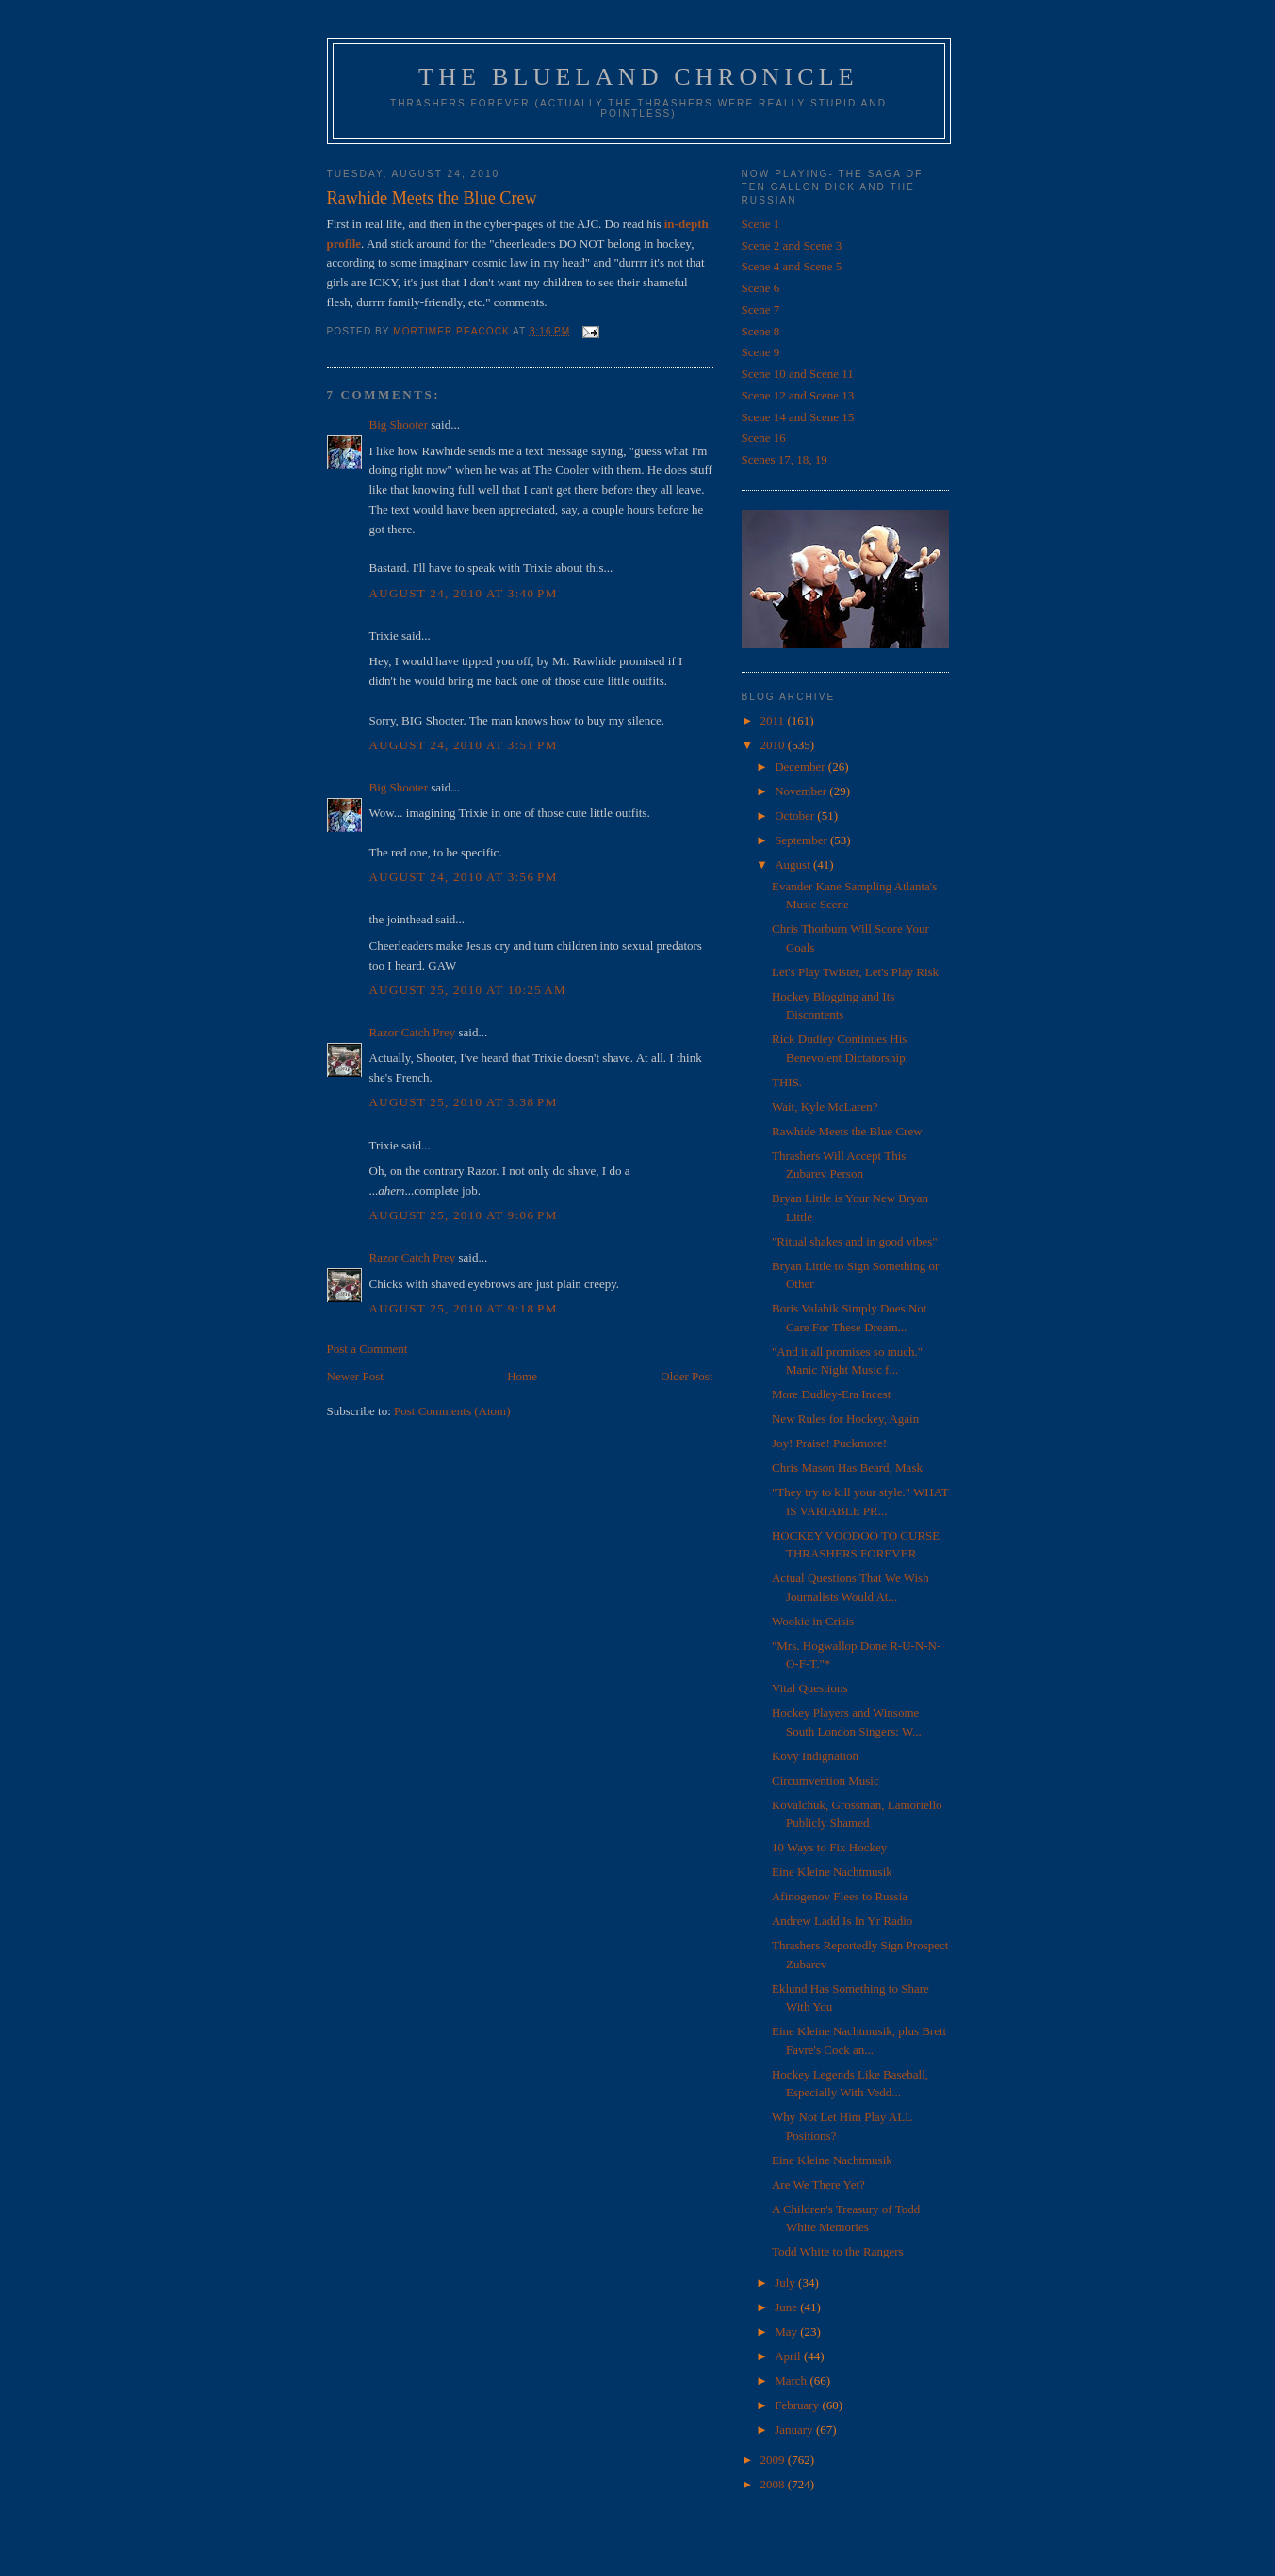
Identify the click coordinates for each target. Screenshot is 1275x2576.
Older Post (686, 1376)
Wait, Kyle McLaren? (825, 1107)
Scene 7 (761, 309)
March (792, 2380)
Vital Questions (809, 1688)
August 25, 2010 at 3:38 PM (463, 1102)
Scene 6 (761, 288)
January (795, 2429)
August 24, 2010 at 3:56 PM (463, 877)
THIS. (787, 1082)
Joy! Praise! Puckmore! (829, 1443)
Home (522, 1376)
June (787, 2307)
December (801, 766)
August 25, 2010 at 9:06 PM (463, 1215)
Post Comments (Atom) (452, 1411)
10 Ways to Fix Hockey (829, 1847)
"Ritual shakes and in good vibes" (855, 1241)
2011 (774, 720)
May (787, 2331)
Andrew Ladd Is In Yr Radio (842, 1921)
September (802, 840)
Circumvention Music (825, 1780)
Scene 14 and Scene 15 (798, 417)
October (796, 815)
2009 (774, 2460)
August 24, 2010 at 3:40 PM (463, 593)
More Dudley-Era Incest (831, 1394)
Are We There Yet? (818, 2184)
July (786, 2282)
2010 (774, 745)
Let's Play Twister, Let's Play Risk (855, 972)
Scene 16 (764, 438)
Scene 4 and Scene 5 (792, 266)
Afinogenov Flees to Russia (839, 1896)
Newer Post (355, 1376)
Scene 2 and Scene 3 (792, 245)
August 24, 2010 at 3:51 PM (463, 745)
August (794, 864)
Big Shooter (398, 424)
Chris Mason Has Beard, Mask (847, 1467)
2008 (774, 2484)
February (798, 2405)
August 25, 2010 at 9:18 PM (463, 1308)
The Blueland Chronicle (638, 76)
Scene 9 (761, 352)
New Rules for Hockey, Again (845, 1418)
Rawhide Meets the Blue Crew (847, 1131)
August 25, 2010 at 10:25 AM (467, 990)
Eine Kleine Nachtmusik (832, 1872)
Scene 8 (761, 331)
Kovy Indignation (815, 1756)
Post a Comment (367, 1349)
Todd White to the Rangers (838, 2251)
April (789, 2356)
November (802, 791)
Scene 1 (761, 224)
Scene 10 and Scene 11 (798, 374)
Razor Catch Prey (412, 1032)
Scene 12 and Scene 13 (798, 395)
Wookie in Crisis (813, 1621)
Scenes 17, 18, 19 (784, 459)
